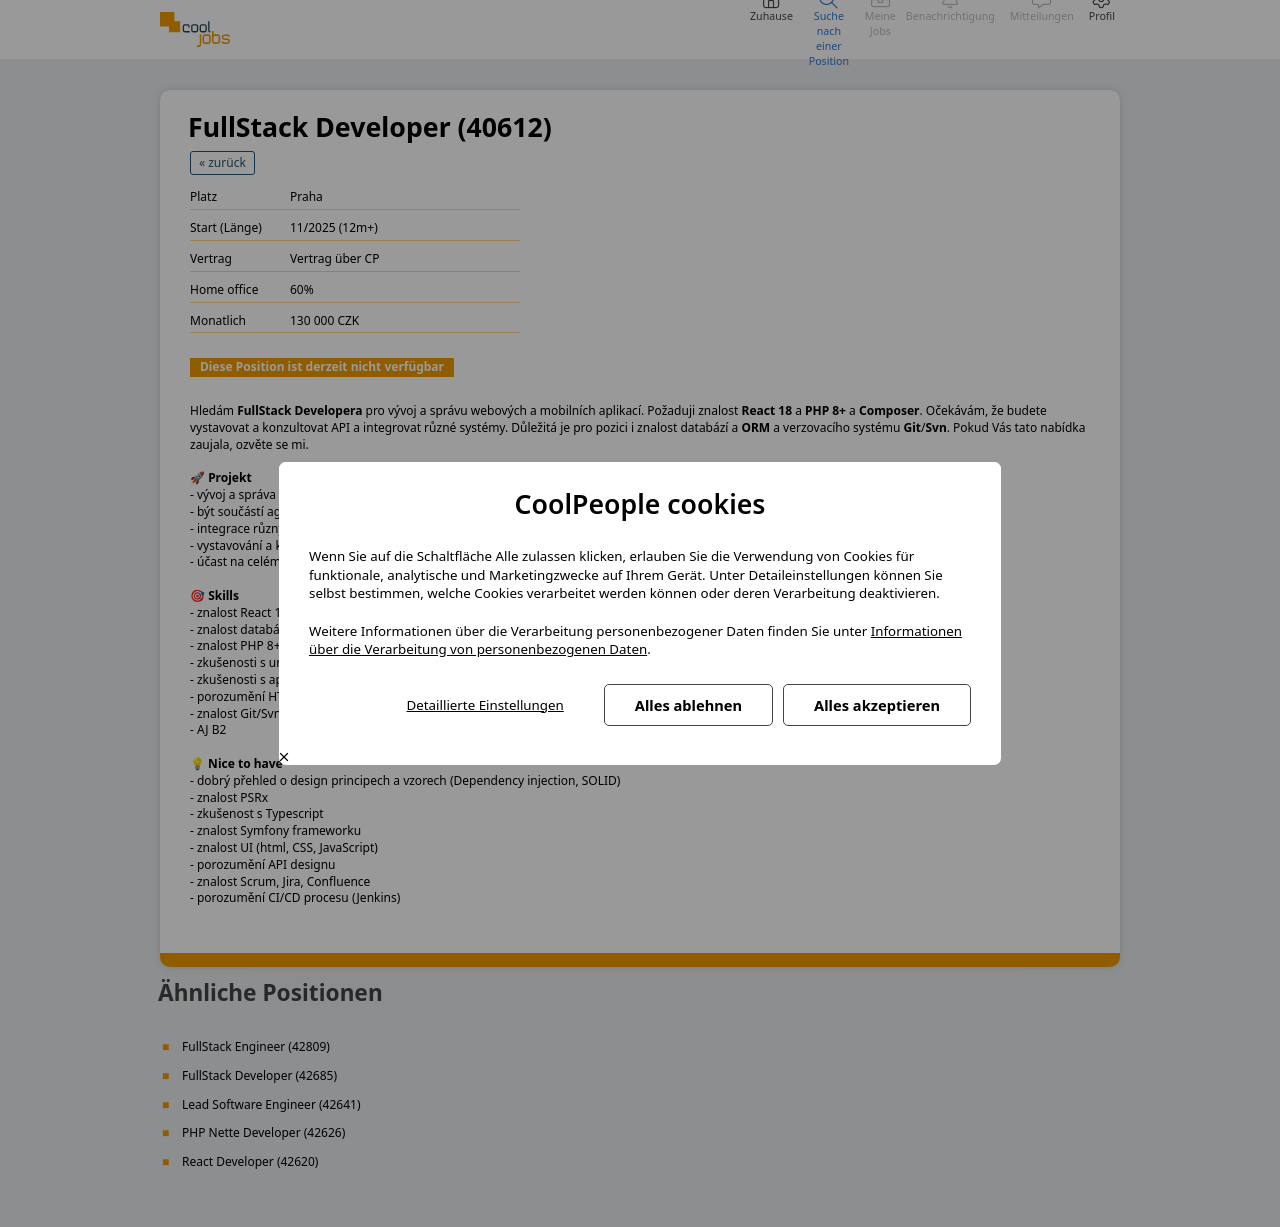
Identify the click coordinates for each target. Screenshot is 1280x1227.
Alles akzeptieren (877, 705)
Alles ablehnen (688, 705)
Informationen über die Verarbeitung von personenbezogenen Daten (635, 640)
